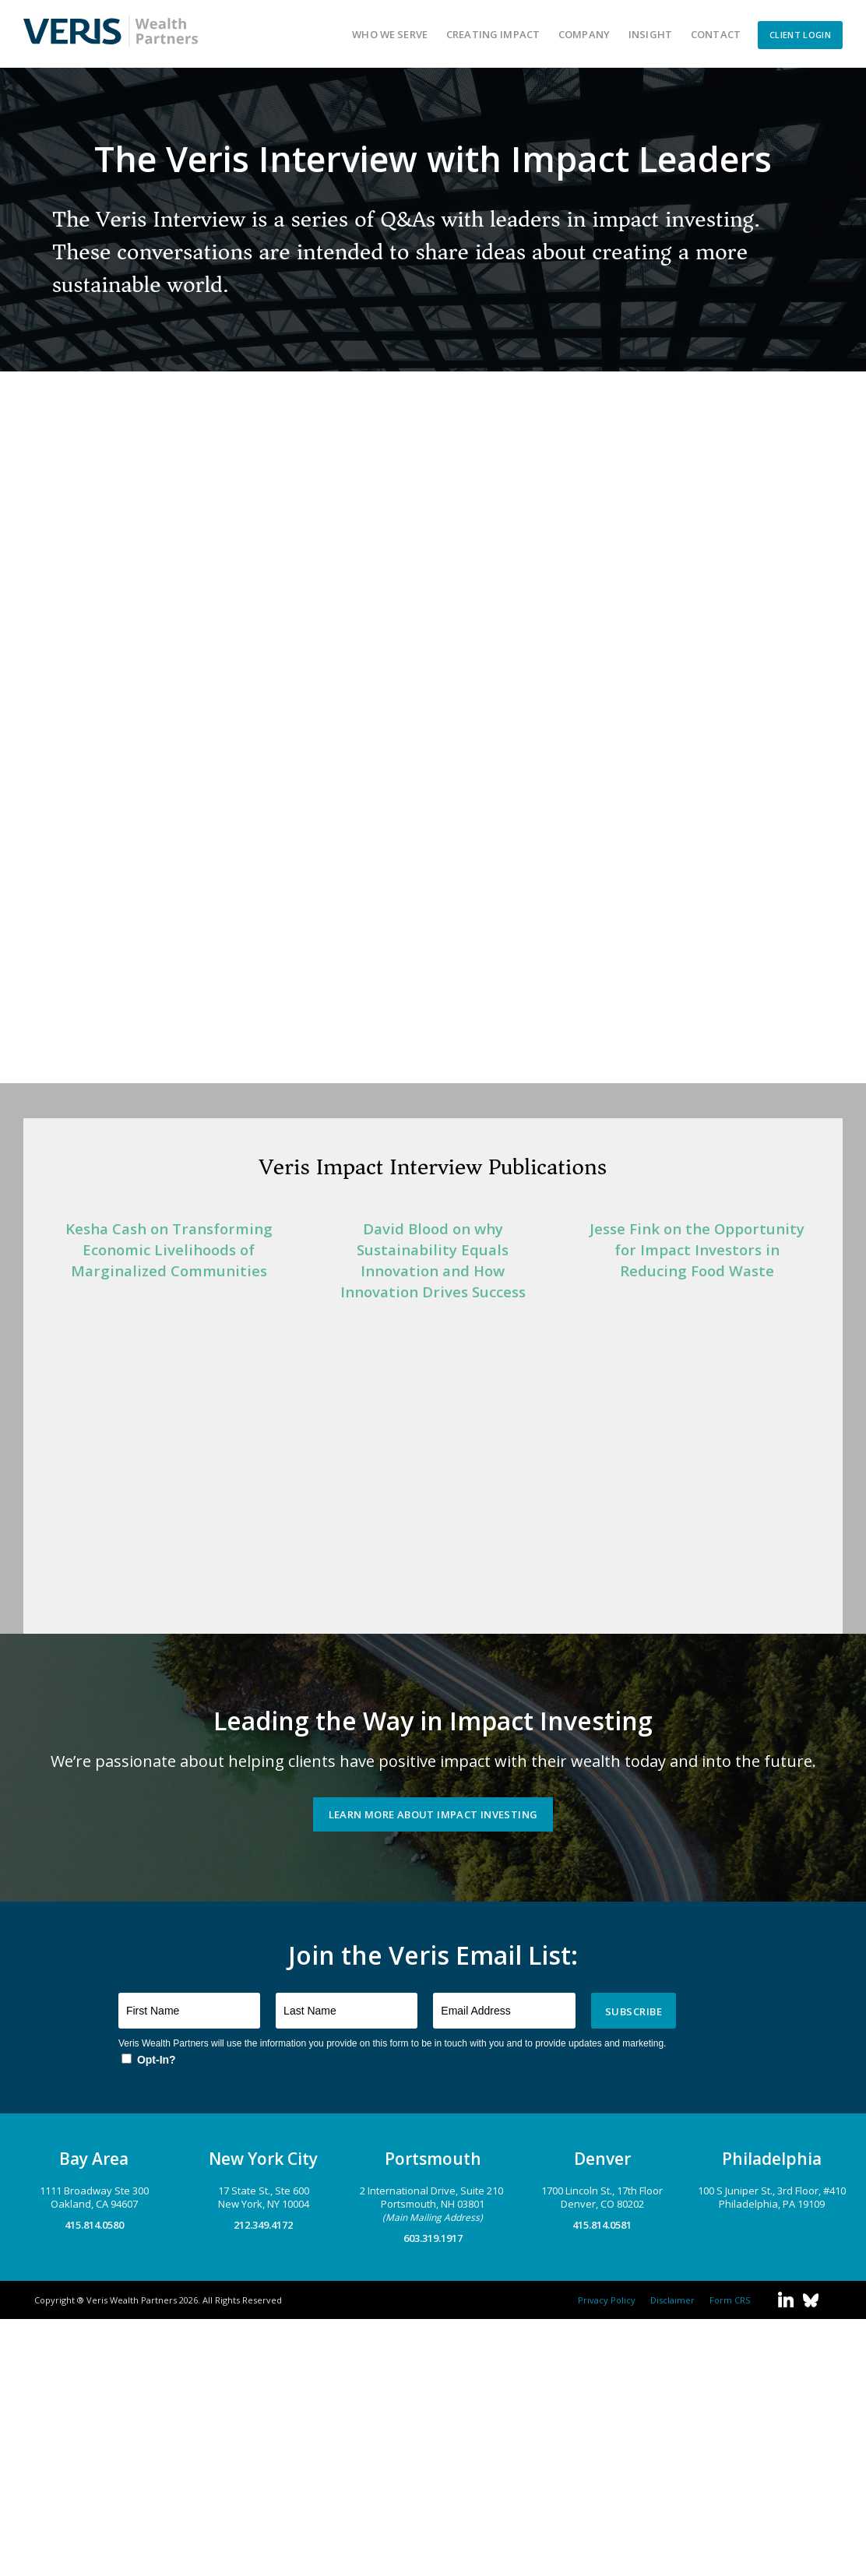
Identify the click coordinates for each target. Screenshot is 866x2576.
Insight (650, 34)
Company (584, 34)
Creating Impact (493, 34)
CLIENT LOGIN (800, 34)
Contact (716, 34)
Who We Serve (390, 34)
